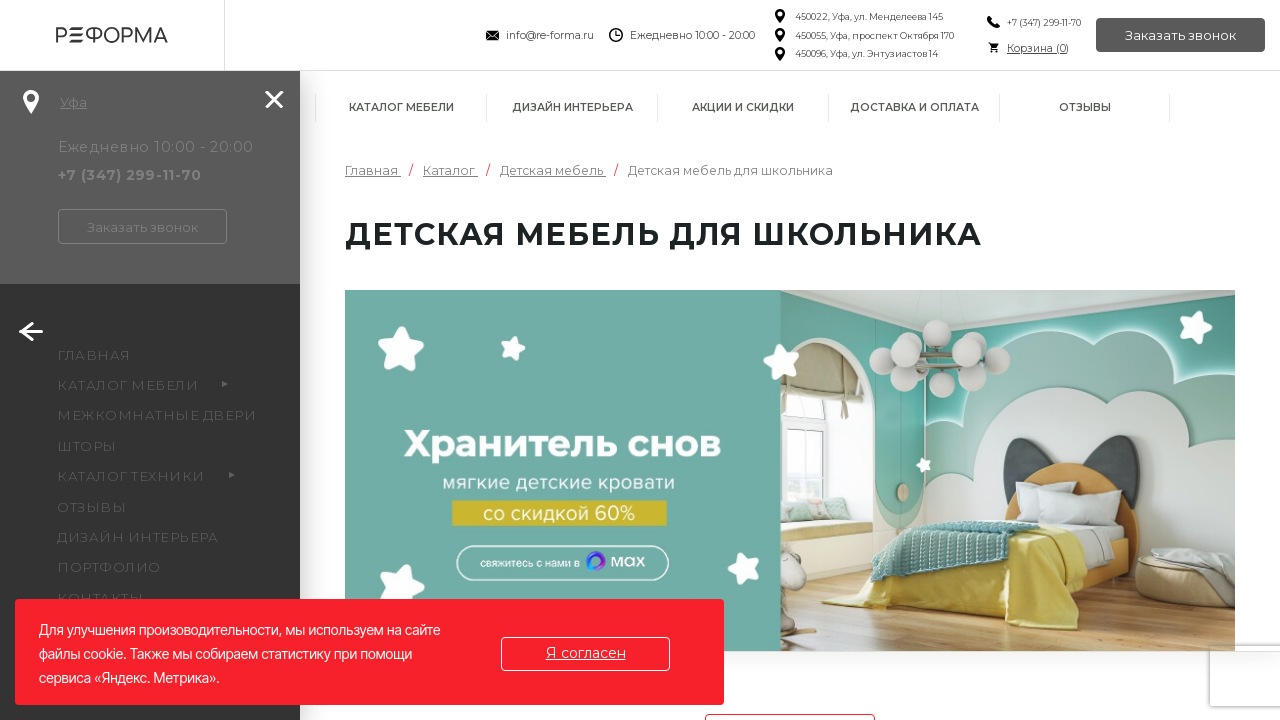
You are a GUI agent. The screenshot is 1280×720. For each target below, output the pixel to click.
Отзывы (1085, 107)
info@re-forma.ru (550, 35)
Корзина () (1037, 48)
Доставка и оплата (914, 107)
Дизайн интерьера (572, 107)
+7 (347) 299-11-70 (1043, 22)
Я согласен (586, 653)
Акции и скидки (743, 107)
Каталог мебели (401, 107)
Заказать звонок (1180, 35)
